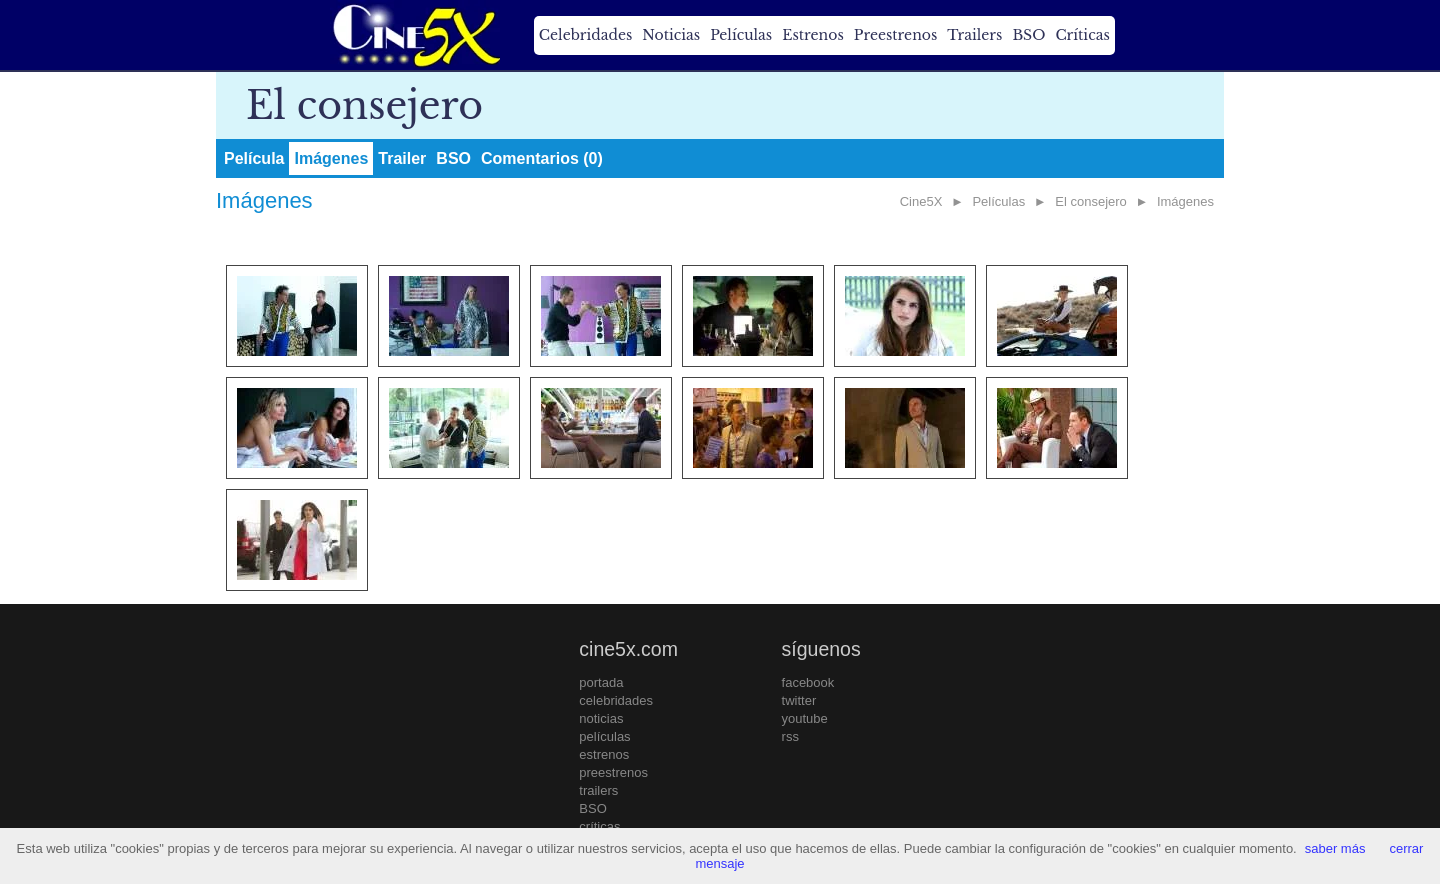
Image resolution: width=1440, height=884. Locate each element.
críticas (599, 826)
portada (601, 682)
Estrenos (813, 35)
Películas (741, 35)
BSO (1028, 35)
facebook (808, 682)
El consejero (1091, 201)
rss (790, 736)
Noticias (671, 35)
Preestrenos (896, 35)
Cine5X (921, 201)
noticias (601, 718)
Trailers (974, 35)
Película (254, 158)
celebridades (616, 700)
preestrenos (613, 772)
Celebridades (585, 35)
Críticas (1082, 35)
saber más (1335, 848)
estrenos (604, 754)
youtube (805, 718)
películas (604, 736)
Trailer (402, 158)
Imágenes (331, 158)
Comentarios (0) (542, 158)
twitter (799, 700)
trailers (598, 790)
